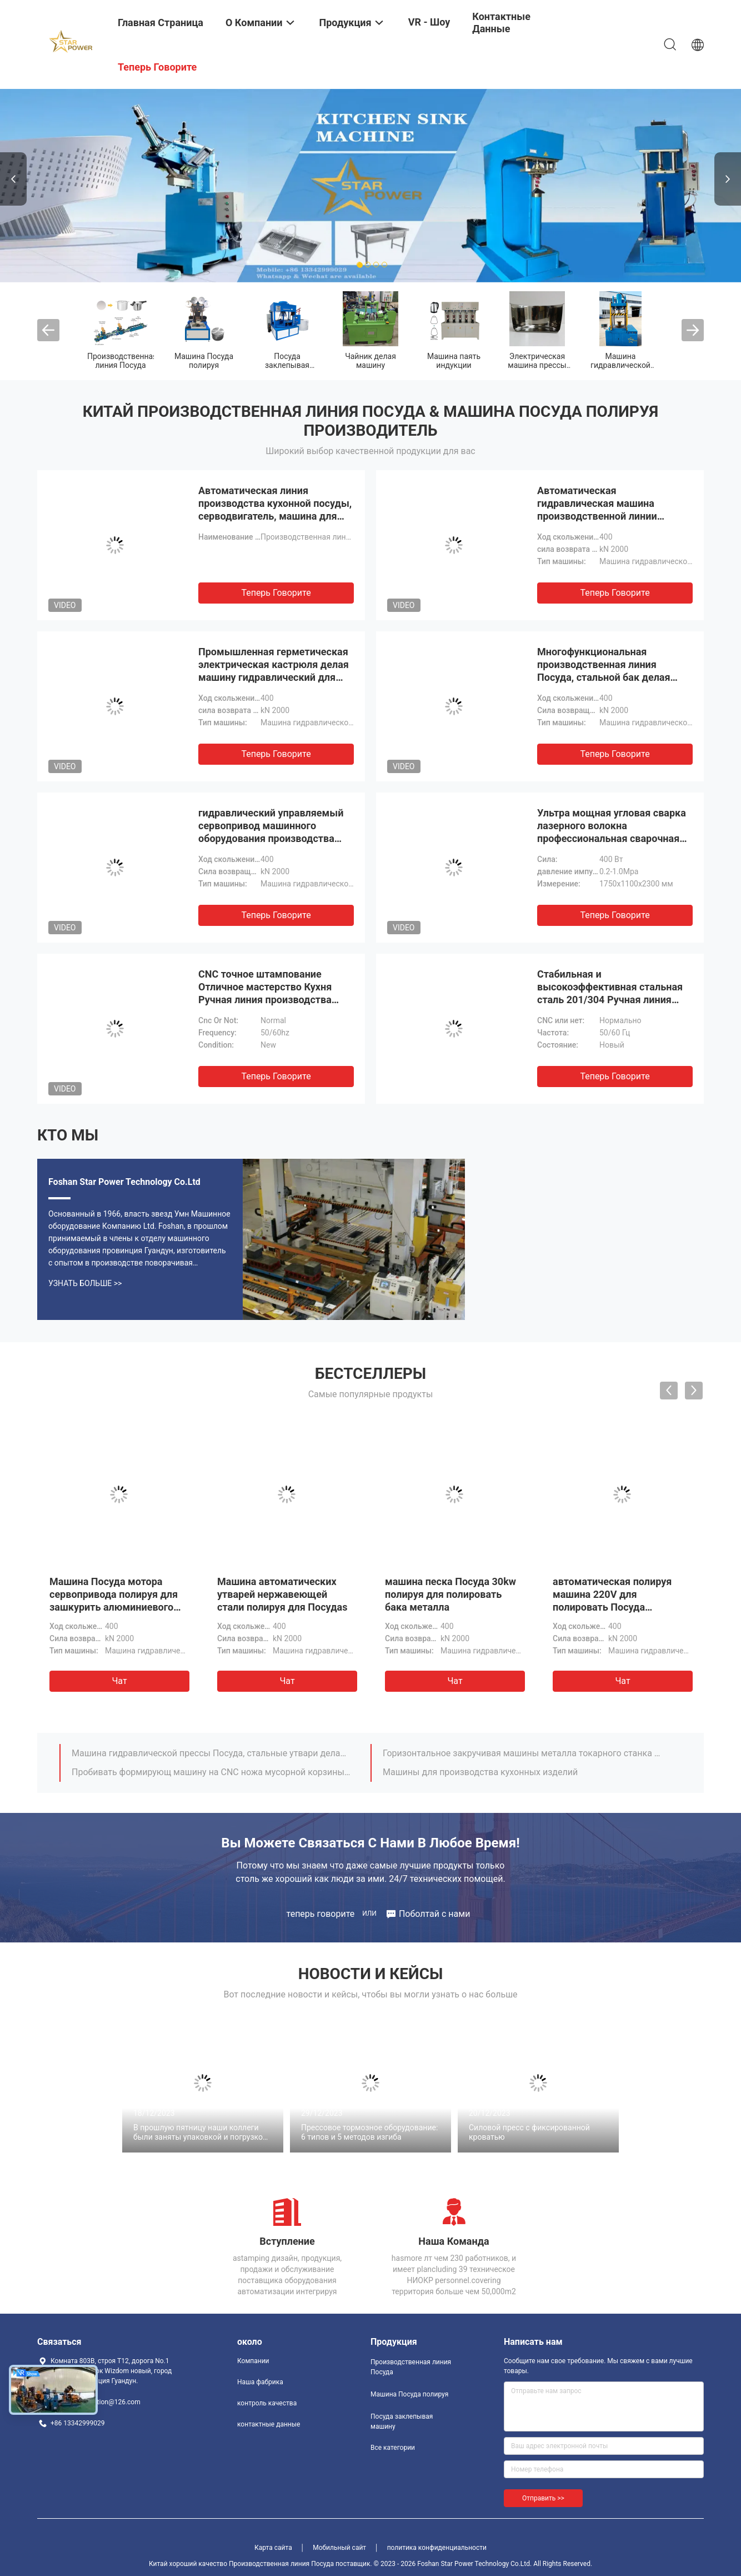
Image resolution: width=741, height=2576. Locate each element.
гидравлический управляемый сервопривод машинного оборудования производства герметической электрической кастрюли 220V (270, 838)
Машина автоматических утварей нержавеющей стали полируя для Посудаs (282, 1594)
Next (727, 179)
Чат (119, 1681)
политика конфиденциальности (437, 2548)
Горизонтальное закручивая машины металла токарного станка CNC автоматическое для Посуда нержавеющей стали (522, 1753)
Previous (13, 179)
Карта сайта (273, 2548)
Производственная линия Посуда (122, 361)
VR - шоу (429, 22)
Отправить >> (543, 2498)
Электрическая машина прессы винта (537, 365)
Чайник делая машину (370, 361)
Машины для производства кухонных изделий (480, 1772)
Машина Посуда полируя (203, 361)
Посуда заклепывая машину (287, 365)
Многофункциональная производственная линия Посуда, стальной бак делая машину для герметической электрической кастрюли (603, 677)
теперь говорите (276, 592)
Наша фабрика (260, 2382)
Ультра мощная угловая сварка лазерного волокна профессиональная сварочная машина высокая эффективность (611, 838)
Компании (253, 2361)
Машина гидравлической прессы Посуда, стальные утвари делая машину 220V (211, 1753)
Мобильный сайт (339, 2548)
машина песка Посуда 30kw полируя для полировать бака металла (450, 1594)
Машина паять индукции (453, 361)
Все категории (392, 2448)
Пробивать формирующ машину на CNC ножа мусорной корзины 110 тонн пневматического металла (211, 1772)
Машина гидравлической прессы (620, 365)
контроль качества (267, 2403)
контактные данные (268, 2424)
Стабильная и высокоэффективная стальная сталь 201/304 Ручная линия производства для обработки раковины (610, 999)
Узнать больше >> (85, 1283)
